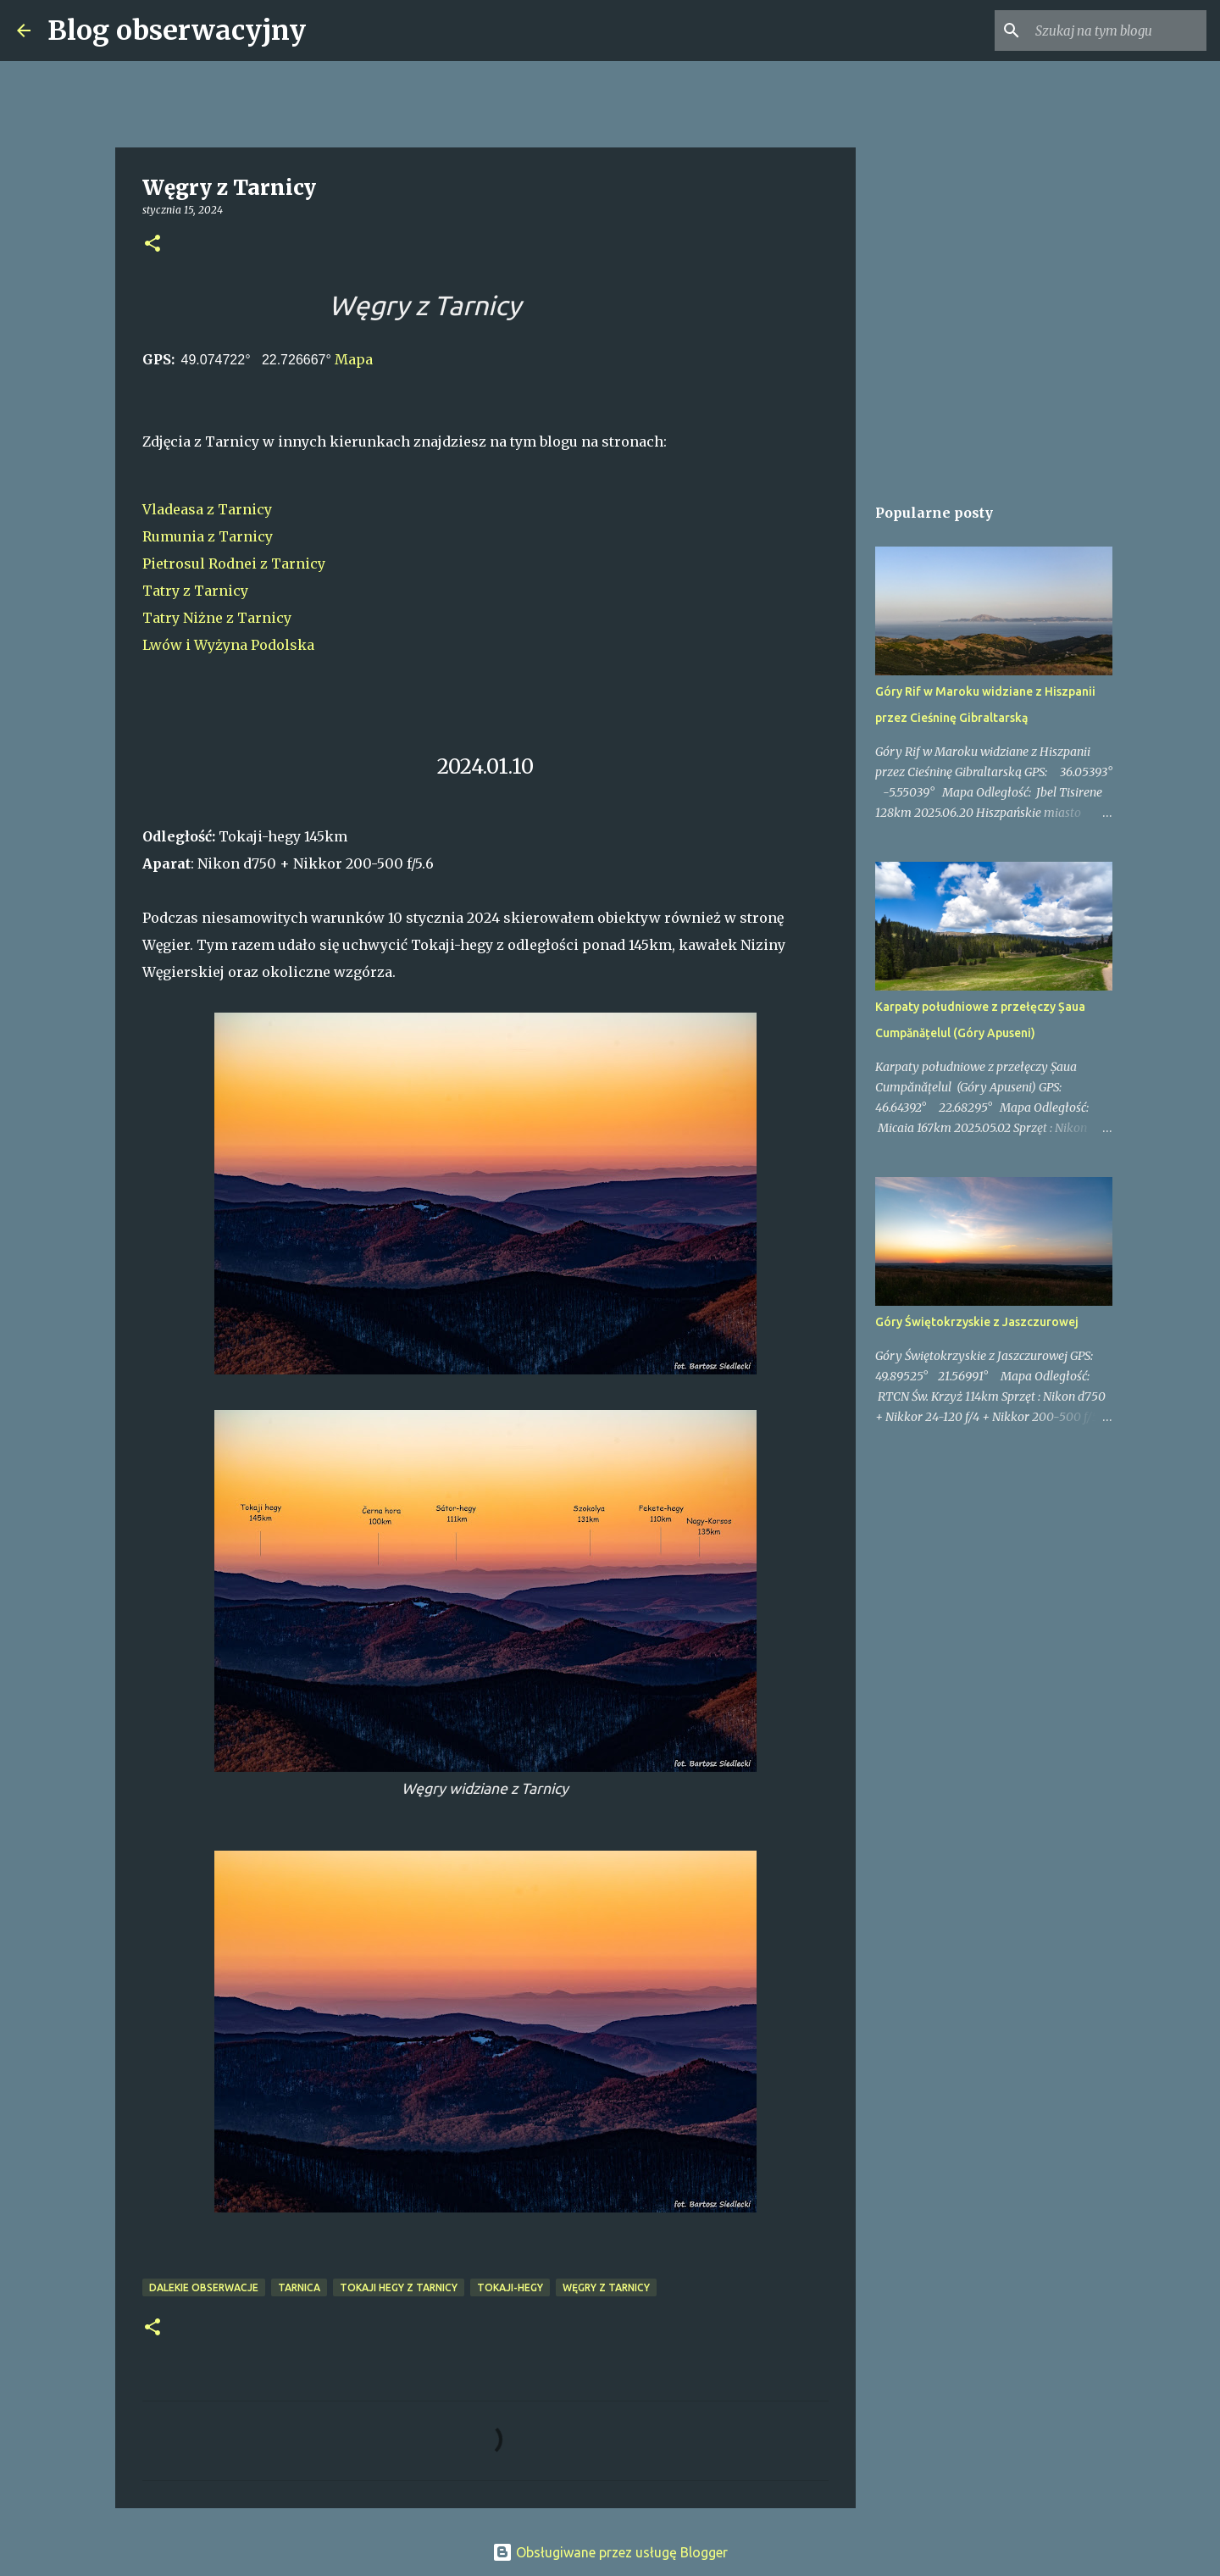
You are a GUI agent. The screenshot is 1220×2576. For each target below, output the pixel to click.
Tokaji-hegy (510, 2287)
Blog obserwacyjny (176, 30)
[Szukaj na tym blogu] (1117, 30)
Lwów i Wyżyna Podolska (228, 644)
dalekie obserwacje (203, 2287)
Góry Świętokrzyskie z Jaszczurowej (977, 1322)
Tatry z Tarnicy (195, 590)
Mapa (354, 359)
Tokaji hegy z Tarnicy (399, 2287)
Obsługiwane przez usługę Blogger (610, 2552)
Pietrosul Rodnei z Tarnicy (233, 563)
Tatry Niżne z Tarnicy (216, 617)
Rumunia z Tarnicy (207, 536)
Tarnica (299, 2287)
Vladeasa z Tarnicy (207, 509)
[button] (152, 244)
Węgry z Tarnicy (606, 2287)
